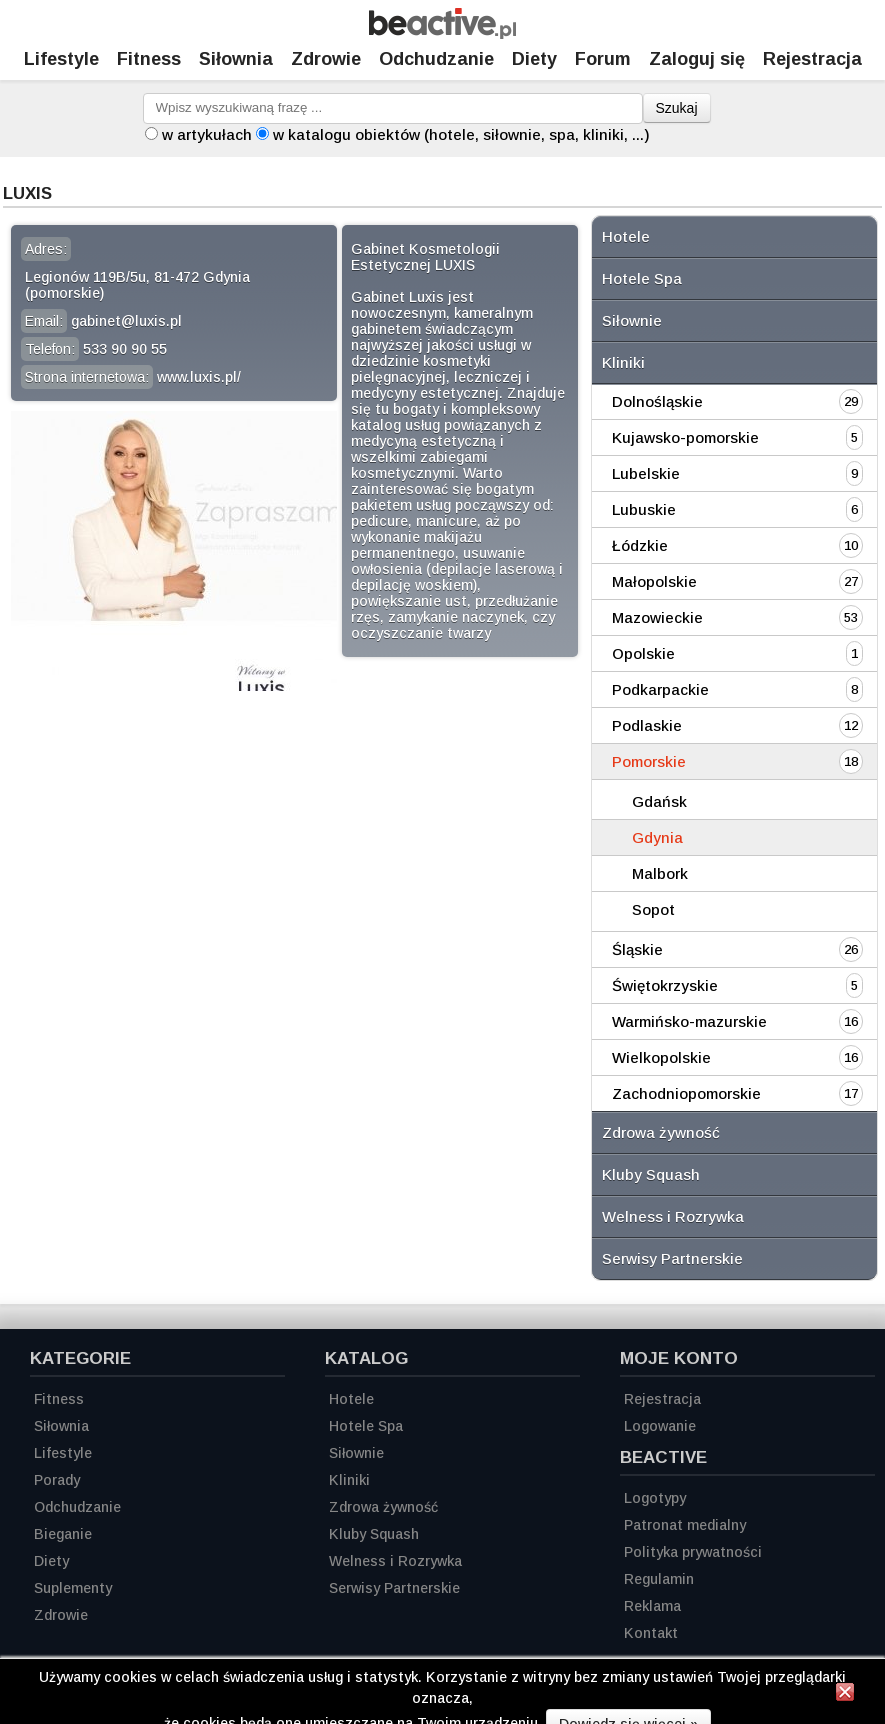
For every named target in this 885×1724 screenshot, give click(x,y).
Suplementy (73, 1588)
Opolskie (643, 653)
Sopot (653, 909)
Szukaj (677, 108)
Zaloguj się (697, 59)
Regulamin (659, 1579)
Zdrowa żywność (661, 1132)
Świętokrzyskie (665, 985)
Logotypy (655, 1498)
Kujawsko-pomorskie (685, 437)
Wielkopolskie (661, 1057)
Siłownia (236, 59)
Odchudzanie (436, 59)
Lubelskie (646, 473)
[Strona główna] (442, 33)
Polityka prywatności (693, 1552)
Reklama (652, 1606)
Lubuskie (644, 509)
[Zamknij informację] (845, 1695)
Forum (603, 59)
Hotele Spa (642, 278)
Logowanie (660, 1426)
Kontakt (651, 1633)
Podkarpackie (660, 689)
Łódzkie (640, 545)
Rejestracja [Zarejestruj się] (812, 59)
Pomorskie (649, 761)
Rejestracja (662, 1399)
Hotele (626, 236)
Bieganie (63, 1534)
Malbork (660, 873)
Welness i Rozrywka (673, 1216)
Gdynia (657, 837)
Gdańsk (659, 801)
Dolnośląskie (657, 401)
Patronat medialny (685, 1525)
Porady (57, 1480)
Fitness (149, 59)
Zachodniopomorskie (686, 1093)
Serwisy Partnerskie (672, 1258)
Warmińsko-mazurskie (689, 1021)
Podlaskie (647, 725)
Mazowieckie (657, 617)
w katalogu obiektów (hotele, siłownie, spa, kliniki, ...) (461, 134)
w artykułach (207, 134)
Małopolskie (654, 581)
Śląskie (637, 949)
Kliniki (623, 362)
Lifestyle (61, 59)
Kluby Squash (651, 1174)
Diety (534, 59)
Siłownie (632, 320)
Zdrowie (326, 59)
